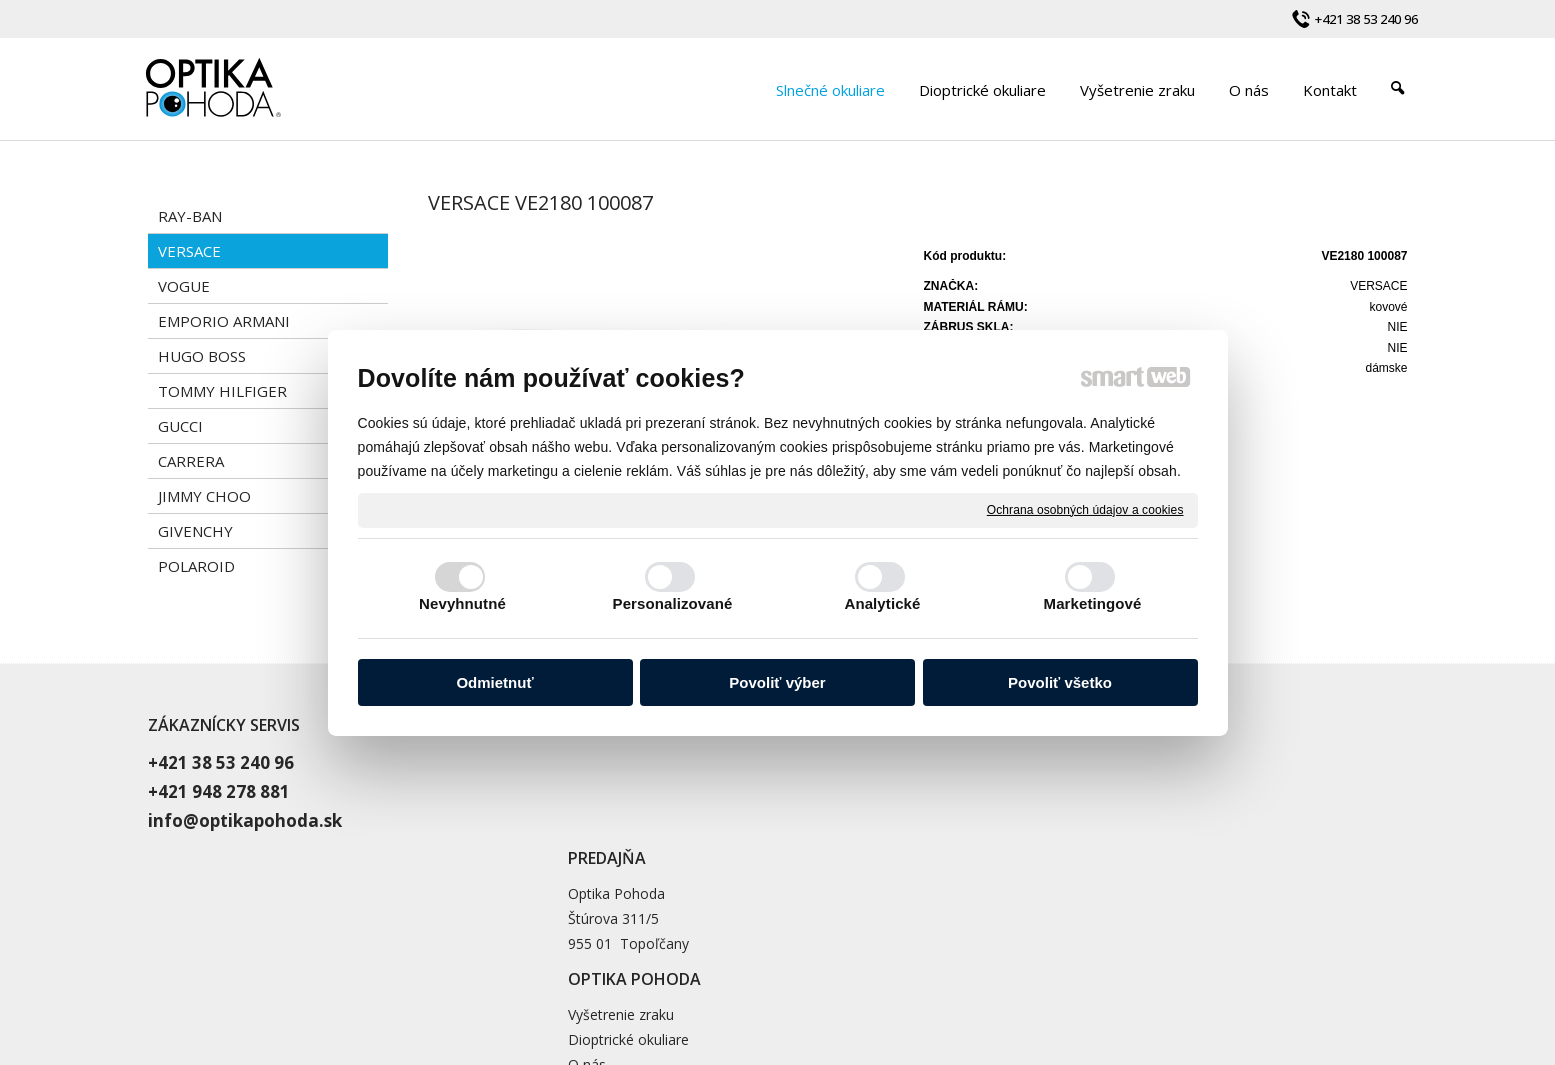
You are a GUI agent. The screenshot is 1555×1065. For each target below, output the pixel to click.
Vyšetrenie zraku (1049, 760)
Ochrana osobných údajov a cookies (1085, 509)
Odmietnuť (494, 682)
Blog (1011, 835)
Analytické (882, 603)
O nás (1015, 810)
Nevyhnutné (462, 603)
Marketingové (1093, 603)
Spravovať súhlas (1159, 971)
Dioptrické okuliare (1056, 785)
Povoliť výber (777, 682)
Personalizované (673, 603)
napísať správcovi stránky (816, 971)
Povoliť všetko (1060, 682)
